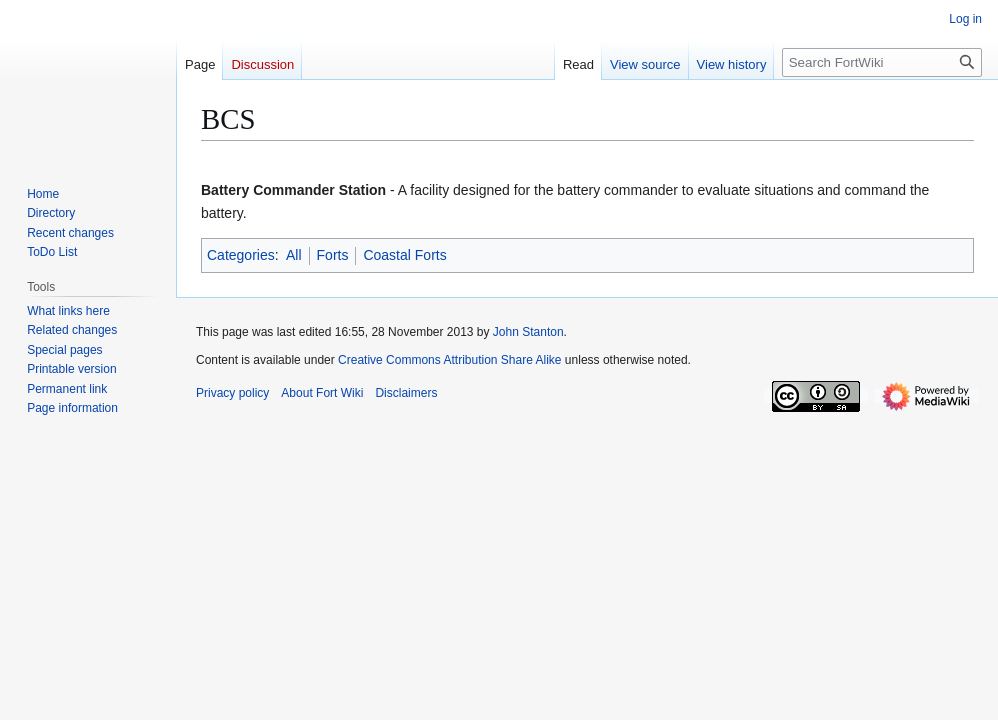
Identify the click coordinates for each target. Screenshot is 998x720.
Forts (333, 255)
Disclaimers (406, 393)
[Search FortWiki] (882, 62)
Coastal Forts (404, 255)
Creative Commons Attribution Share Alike (449, 360)
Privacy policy (232, 393)
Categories (241, 255)
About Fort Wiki (322, 393)
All (294, 255)
